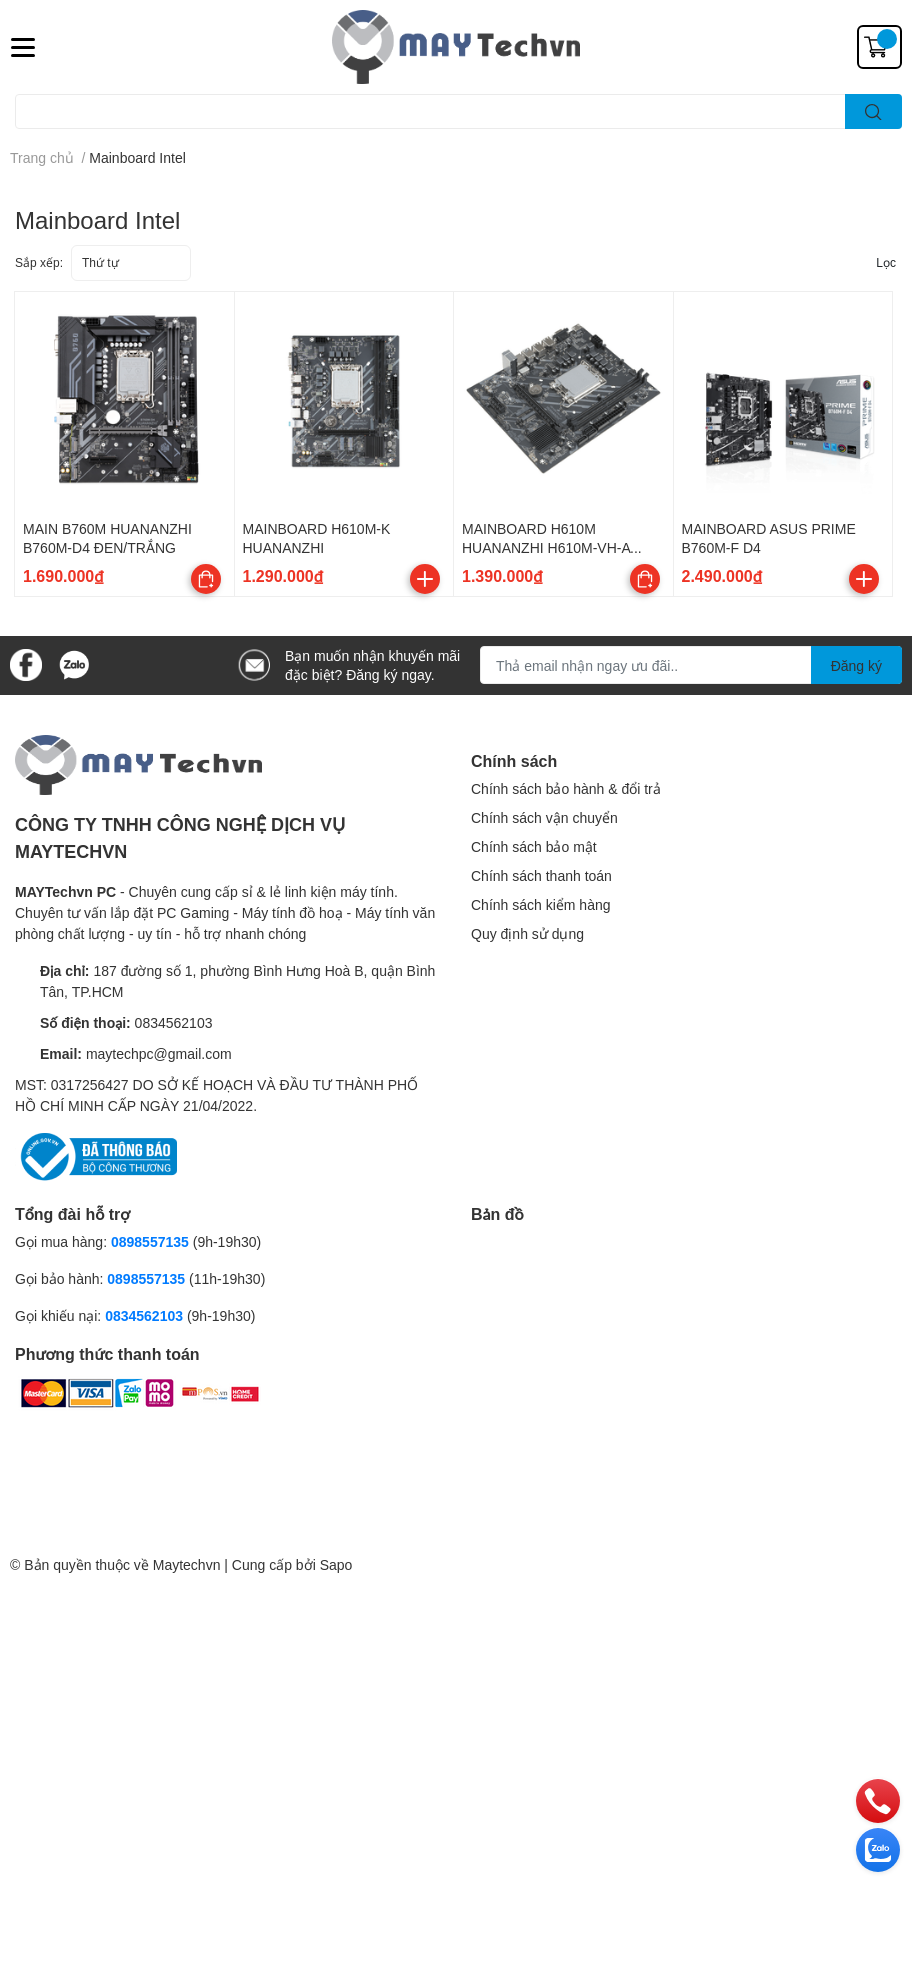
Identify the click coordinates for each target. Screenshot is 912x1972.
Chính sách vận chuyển (544, 817)
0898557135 (150, 1241)
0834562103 (174, 1022)
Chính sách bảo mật (534, 846)
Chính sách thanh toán (541, 875)
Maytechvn (187, 1564)
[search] (873, 111)
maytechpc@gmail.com (159, 1053)
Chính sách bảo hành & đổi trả (566, 788)
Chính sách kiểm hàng (541, 904)
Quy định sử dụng (527, 933)
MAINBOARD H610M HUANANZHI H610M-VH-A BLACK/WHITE (546, 548)
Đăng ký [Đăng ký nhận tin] (856, 665)
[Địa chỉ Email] (691, 665)
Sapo (336, 1564)
